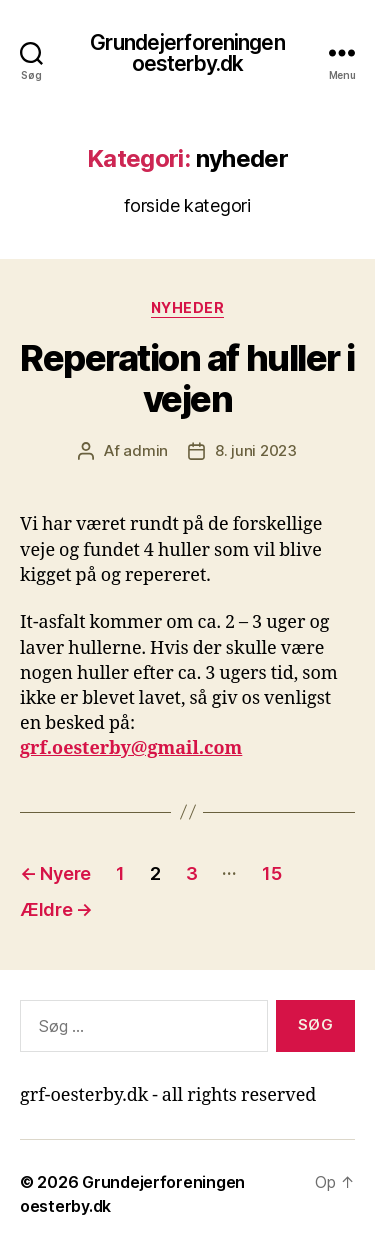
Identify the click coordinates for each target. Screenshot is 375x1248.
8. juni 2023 (256, 450)
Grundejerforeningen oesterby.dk (187, 53)
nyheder (188, 307)
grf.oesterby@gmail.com (131, 748)
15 (271, 873)
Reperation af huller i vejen (187, 378)
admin (145, 450)
